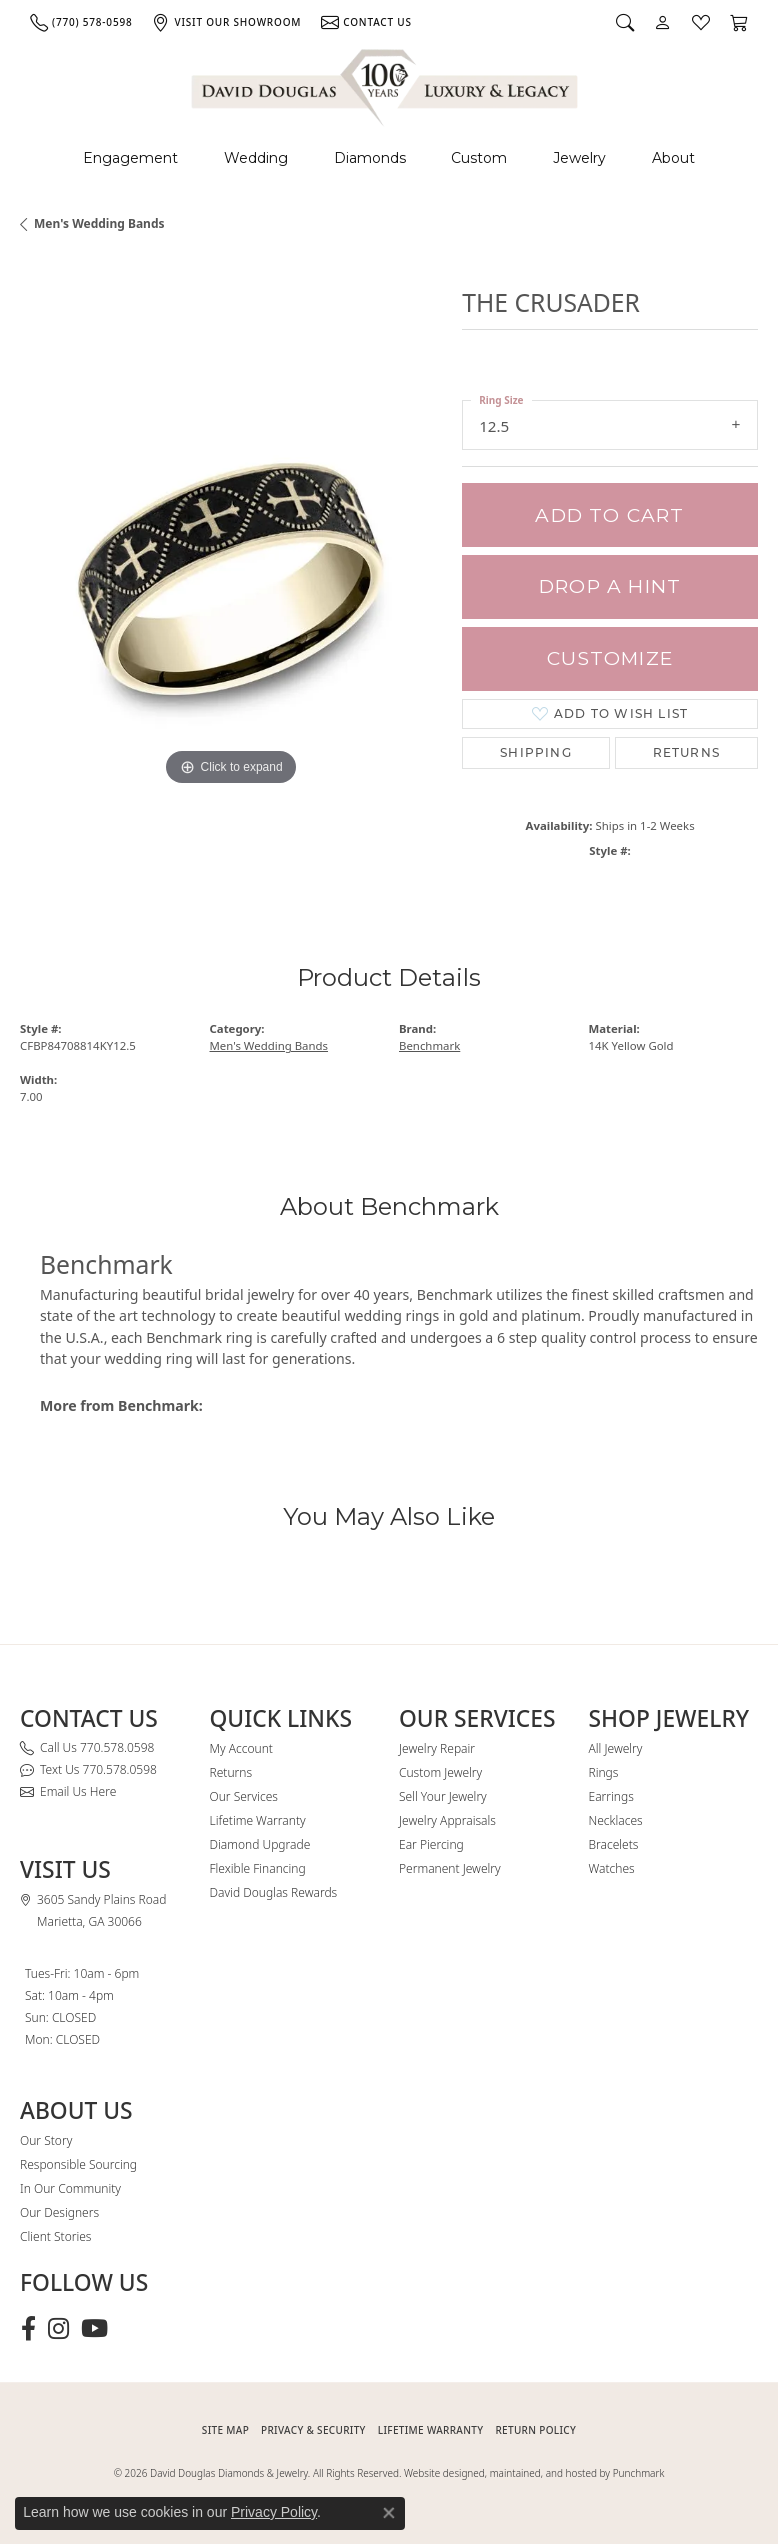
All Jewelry (616, 1748)
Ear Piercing (431, 1844)
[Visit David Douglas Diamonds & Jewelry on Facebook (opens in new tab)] (28, 2329)
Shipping (536, 752)
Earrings (611, 1796)
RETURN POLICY (535, 2430)
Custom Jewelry (440, 1772)
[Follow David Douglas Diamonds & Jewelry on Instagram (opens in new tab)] (58, 2329)
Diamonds (370, 158)
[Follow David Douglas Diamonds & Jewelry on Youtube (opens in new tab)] (94, 2329)
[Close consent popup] (389, 2513)
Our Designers (59, 2212)
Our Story (46, 2140)
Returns (686, 752)
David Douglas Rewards (274, 1892)
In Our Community (70, 2188)
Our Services (244, 1796)
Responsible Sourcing (78, 2164)
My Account (241, 1748)
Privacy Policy (274, 2512)
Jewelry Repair (437, 1748)
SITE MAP (225, 2430)
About (673, 158)
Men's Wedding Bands (99, 223)
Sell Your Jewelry (443, 1796)
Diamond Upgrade (260, 1844)
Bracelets (614, 1844)
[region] (231, 579)
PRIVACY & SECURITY (313, 2430)
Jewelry (579, 158)
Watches (612, 1868)
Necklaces (616, 1820)
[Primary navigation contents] (389, 158)
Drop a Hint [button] (610, 586)
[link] (81, 22)
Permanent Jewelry (450, 1868)
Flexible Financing (258, 1868)
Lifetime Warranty (258, 1820)
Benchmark (429, 1045)
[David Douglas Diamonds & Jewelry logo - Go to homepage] (386, 84)
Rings (604, 1772)
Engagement (130, 158)
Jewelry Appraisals (447, 1820)
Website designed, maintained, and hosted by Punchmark (534, 2473)
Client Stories (55, 2236)
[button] (625, 22)
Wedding (256, 158)
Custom (479, 158)
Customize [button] (610, 658)
